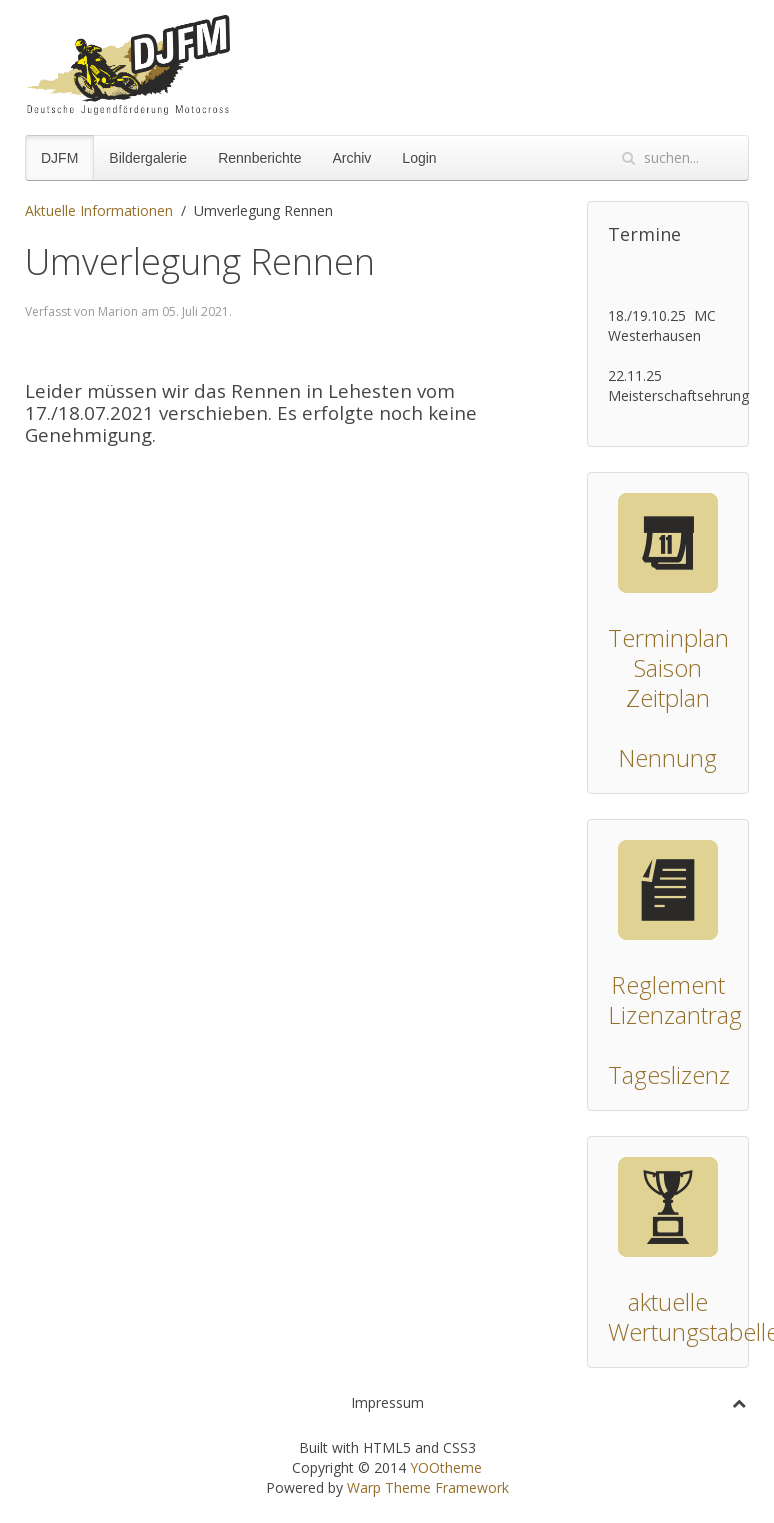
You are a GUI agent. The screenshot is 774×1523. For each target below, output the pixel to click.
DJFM (59, 158)
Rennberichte (259, 158)
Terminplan (668, 637)
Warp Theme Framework (428, 1487)
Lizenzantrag (675, 1014)
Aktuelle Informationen (99, 210)
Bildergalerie (148, 158)
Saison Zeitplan (668, 682)
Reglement (668, 984)
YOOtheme (446, 1467)
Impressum (387, 1402)
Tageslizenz (669, 1074)
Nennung (667, 757)
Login (419, 158)
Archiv (351, 158)
